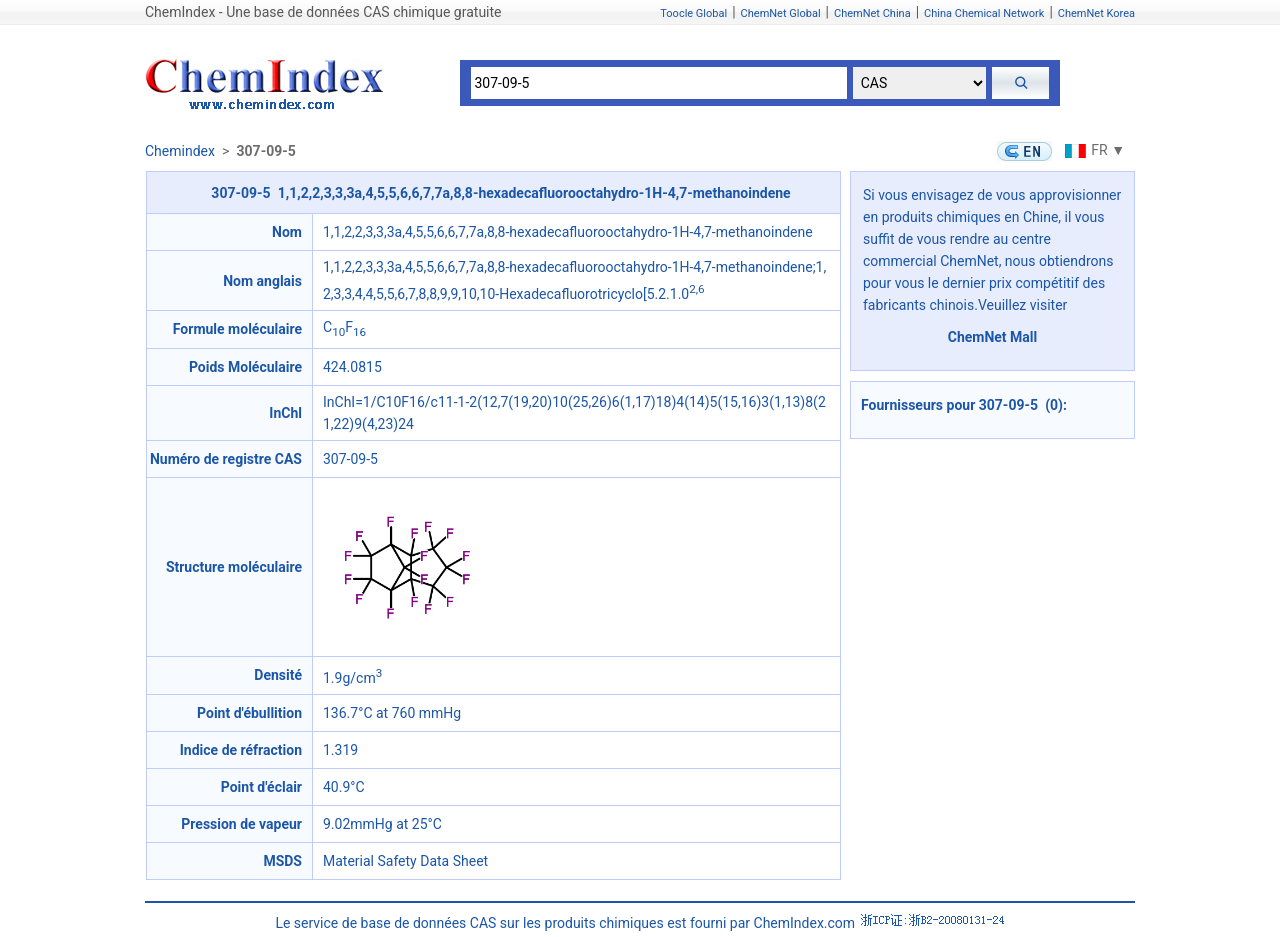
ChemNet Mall (993, 337)
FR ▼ (1092, 150)
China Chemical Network (984, 13)
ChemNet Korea (1096, 13)
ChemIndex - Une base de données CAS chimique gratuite (323, 12)
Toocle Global (693, 13)
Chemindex (180, 151)
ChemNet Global (781, 13)
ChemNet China (872, 13)
